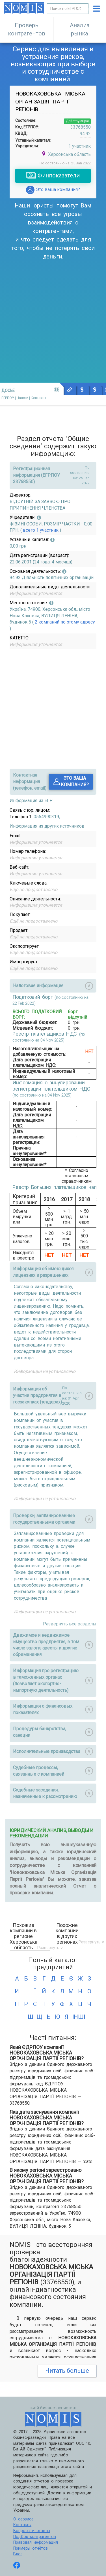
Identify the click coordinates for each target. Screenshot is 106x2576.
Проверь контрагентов (26, 29)
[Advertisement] (53, 317)
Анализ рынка (79, 29)
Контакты (22, 2524)
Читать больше (67, 2370)
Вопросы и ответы (31, 2530)
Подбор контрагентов (34, 2536)
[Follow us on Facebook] (16, 2566)
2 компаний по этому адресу (64, 622)
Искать (82, 9)
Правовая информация (35, 2542)
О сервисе (23, 2519)
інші (75, 2016)
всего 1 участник (41, 530)
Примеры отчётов (30, 2548)
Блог (17, 2554)
